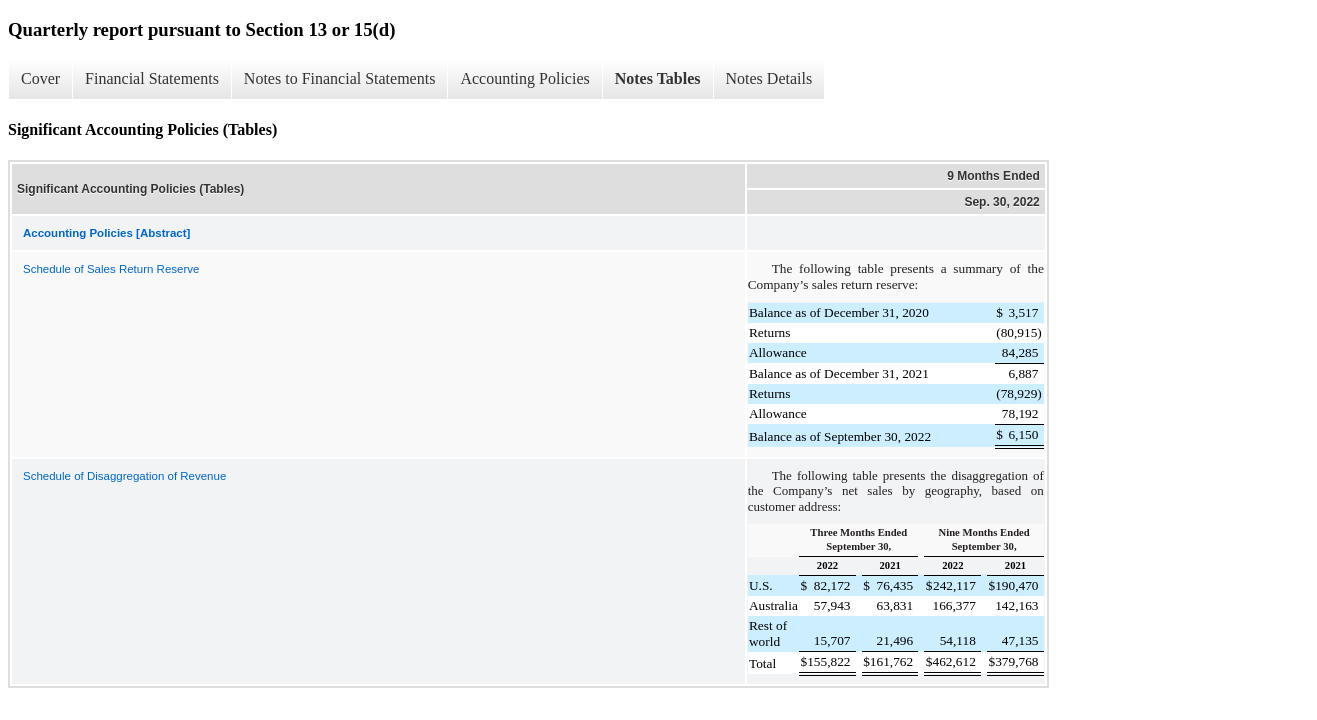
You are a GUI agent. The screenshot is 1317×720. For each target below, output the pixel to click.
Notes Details (769, 78)
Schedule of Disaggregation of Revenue (124, 476)
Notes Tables (658, 78)
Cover (40, 78)
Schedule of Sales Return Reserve (111, 269)
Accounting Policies (524, 78)
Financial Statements (152, 78)
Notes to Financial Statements (340, 78)
